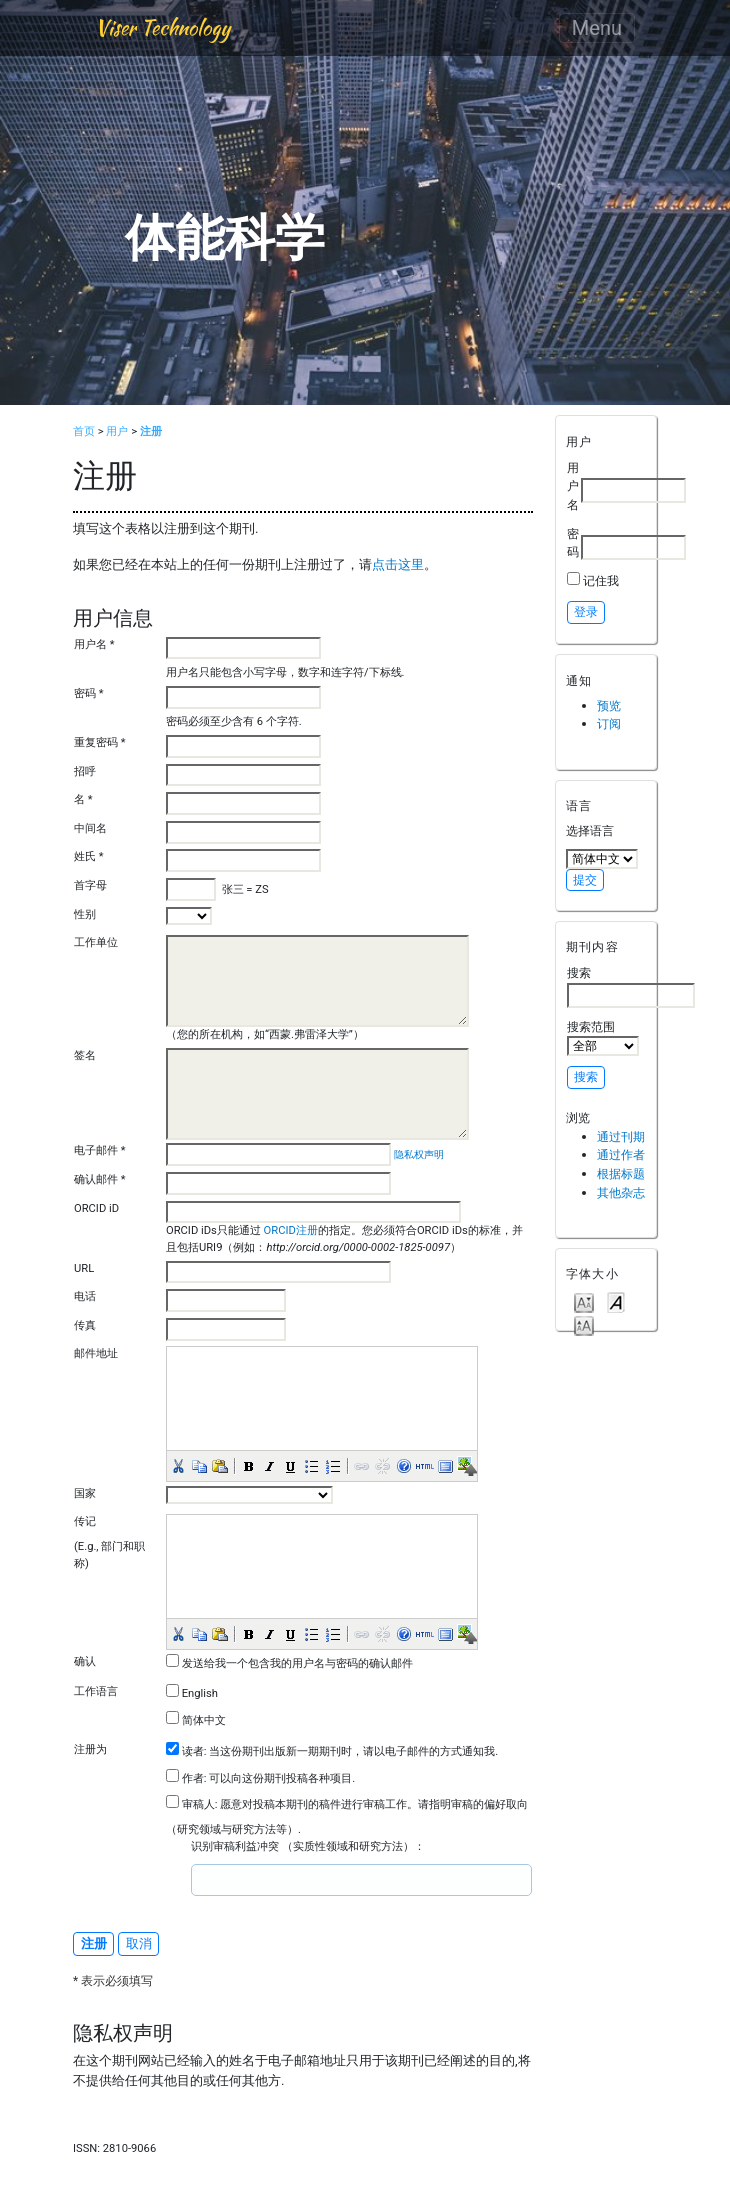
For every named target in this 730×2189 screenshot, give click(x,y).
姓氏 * (89, 856)
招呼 (85, 771)
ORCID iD (96, 1208)
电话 (85, 1296)
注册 (151, 431)
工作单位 (96, 942)
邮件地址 (96, 1353)
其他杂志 (621, 1192)
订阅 (609, 723)
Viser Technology (162, 27)
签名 (85, 1055)
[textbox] (265, 1880)
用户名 (573, 486)
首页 (84, 431)
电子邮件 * (100, 1150)
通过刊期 (621, 1136)
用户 (117, 431)
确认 (85, 1661)
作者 (193, 1778)
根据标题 (621, 1173)
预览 (609, 705)
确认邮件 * (100, 1179)
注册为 (90, 1749)
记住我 (601, 580)
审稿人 (198, 1804)
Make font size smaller (584, 1301)
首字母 (90, 885)
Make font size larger (584, 1324)
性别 (85, 914)
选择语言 (590, 830)
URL (84, 1268)
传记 (85, 1521)
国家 (85, 1493)
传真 (85, 1325)
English (200, 1693)
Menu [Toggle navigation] (597, 28)
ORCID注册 (289, 1230)
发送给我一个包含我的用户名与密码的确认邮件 (297, 1663)
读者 (193, 1751)
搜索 (631, 986)
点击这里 (398, 564)
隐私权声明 (419, 1154)
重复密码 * (100, 742)
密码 (573, 543)
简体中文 (204, 1720)
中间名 (90, 828)
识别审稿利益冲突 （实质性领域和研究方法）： (308, 1846)
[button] (177, 1465)
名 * (83, 799)
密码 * (89, 693)
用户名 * (94, 644)
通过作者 (621, 1154)
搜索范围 (603, 1038)
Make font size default (616, 1301)
